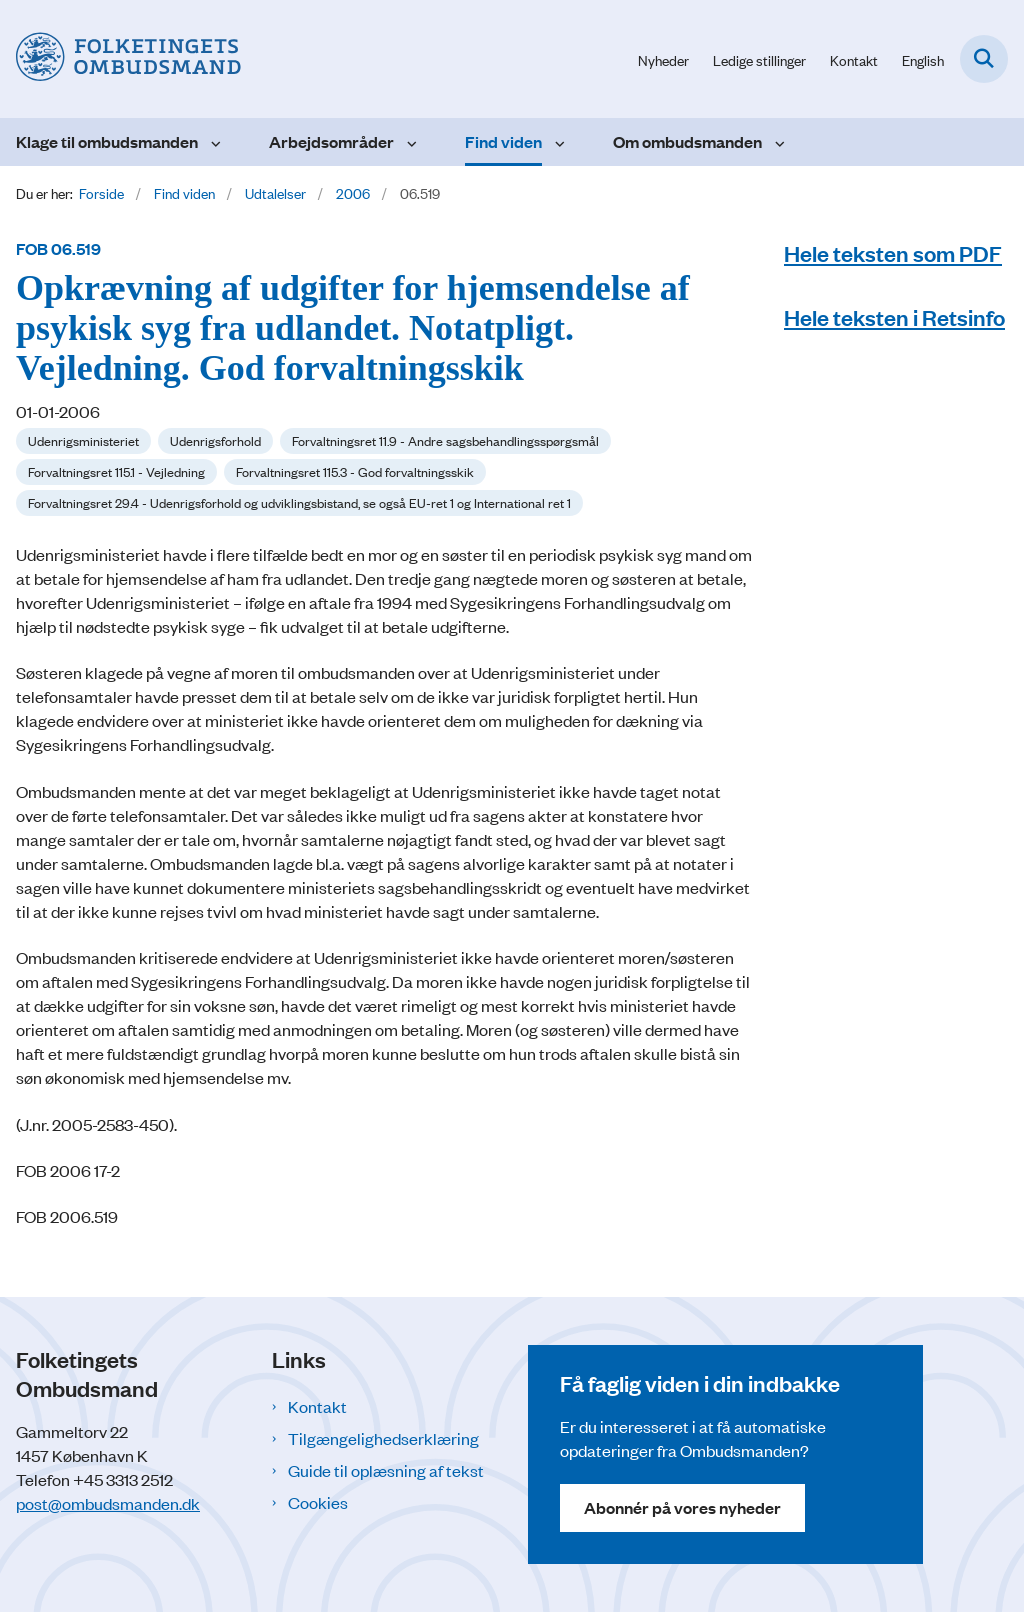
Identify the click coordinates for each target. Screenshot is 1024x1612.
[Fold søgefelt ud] (984, 59)
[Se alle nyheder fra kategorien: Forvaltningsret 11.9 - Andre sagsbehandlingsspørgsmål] (445, 441)
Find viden (503, 141)
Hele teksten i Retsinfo (894, 316)
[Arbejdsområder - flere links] (409, 142)
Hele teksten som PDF (893, 252)
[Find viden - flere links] (557, 142)
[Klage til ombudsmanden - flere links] (213, 142)
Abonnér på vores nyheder (682, 1507)
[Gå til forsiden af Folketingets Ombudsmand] (120, 59)
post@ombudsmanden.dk (108, 1503)
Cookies (318, 1502)
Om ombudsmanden (687, 141)
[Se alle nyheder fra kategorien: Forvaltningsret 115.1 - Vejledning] (116, 472)
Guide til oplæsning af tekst (386, 1470)
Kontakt (317, 1406)
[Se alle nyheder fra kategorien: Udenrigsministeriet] (83, 441)
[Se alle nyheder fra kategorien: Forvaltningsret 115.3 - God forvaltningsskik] (355, 472)
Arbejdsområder (331, 141)
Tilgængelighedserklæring (383, 1438)
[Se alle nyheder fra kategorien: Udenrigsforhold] (215, 441)
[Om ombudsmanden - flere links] (777, 142)
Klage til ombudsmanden (107, 141)
